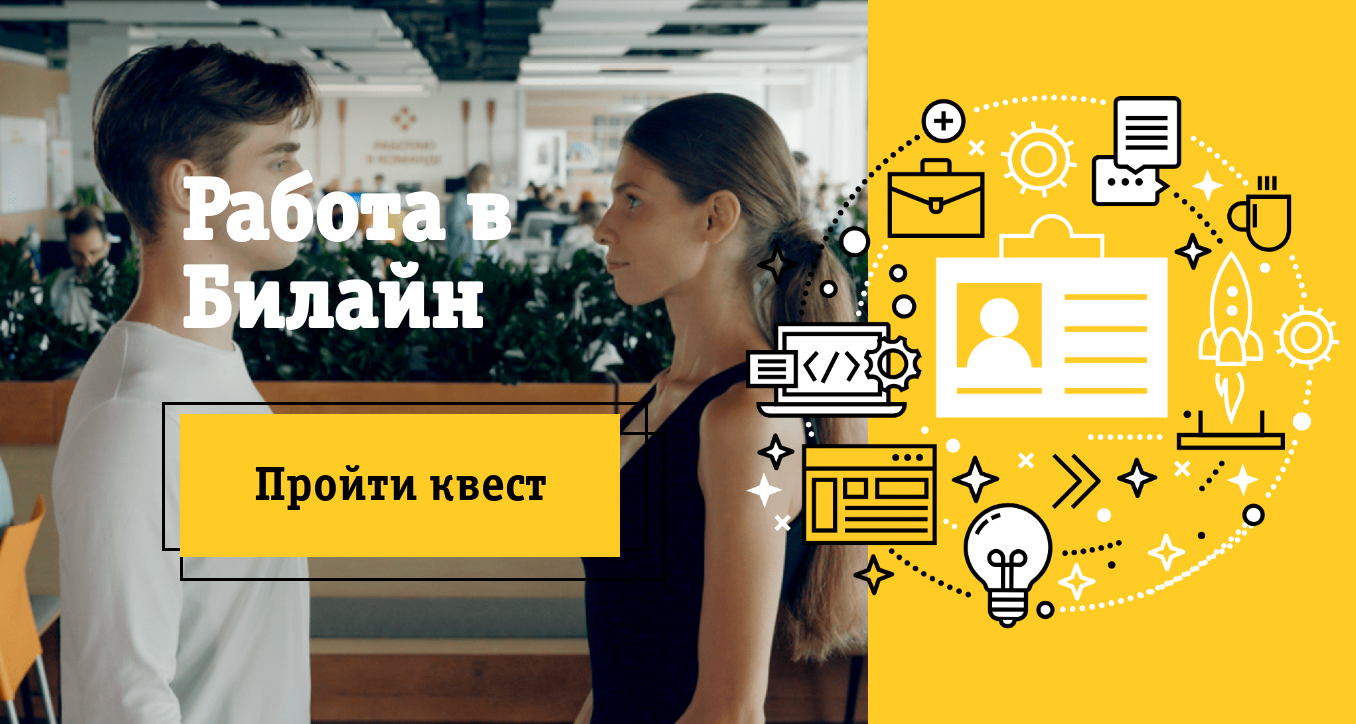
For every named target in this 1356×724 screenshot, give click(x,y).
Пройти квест (400, 484)
